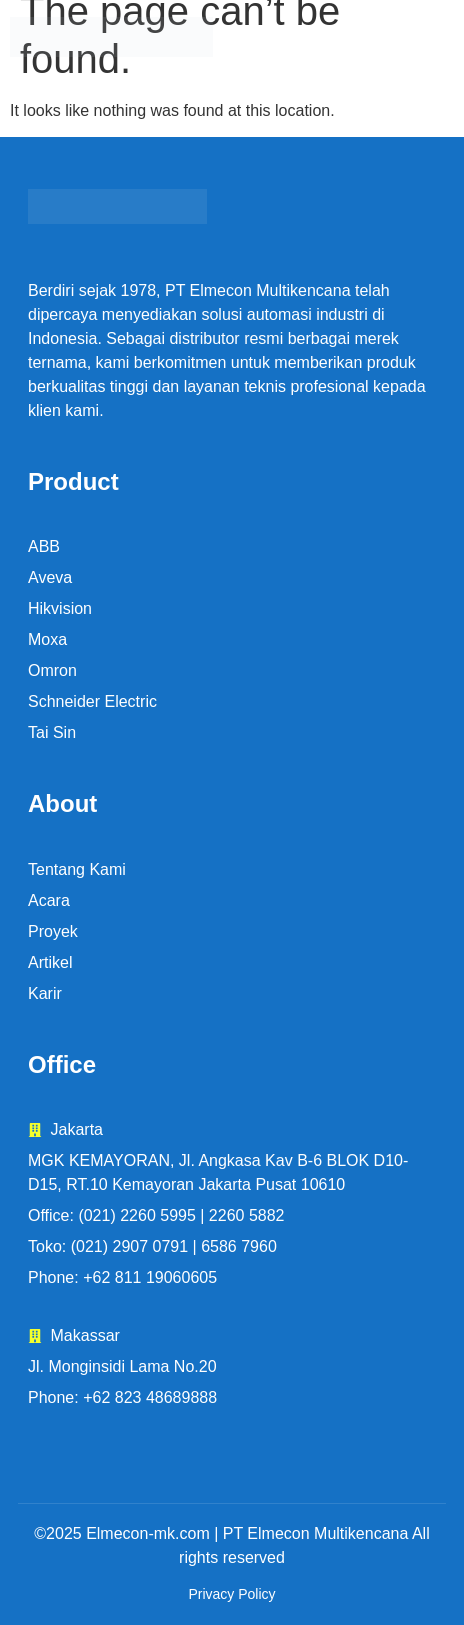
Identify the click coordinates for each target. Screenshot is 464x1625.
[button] (387, 37)
